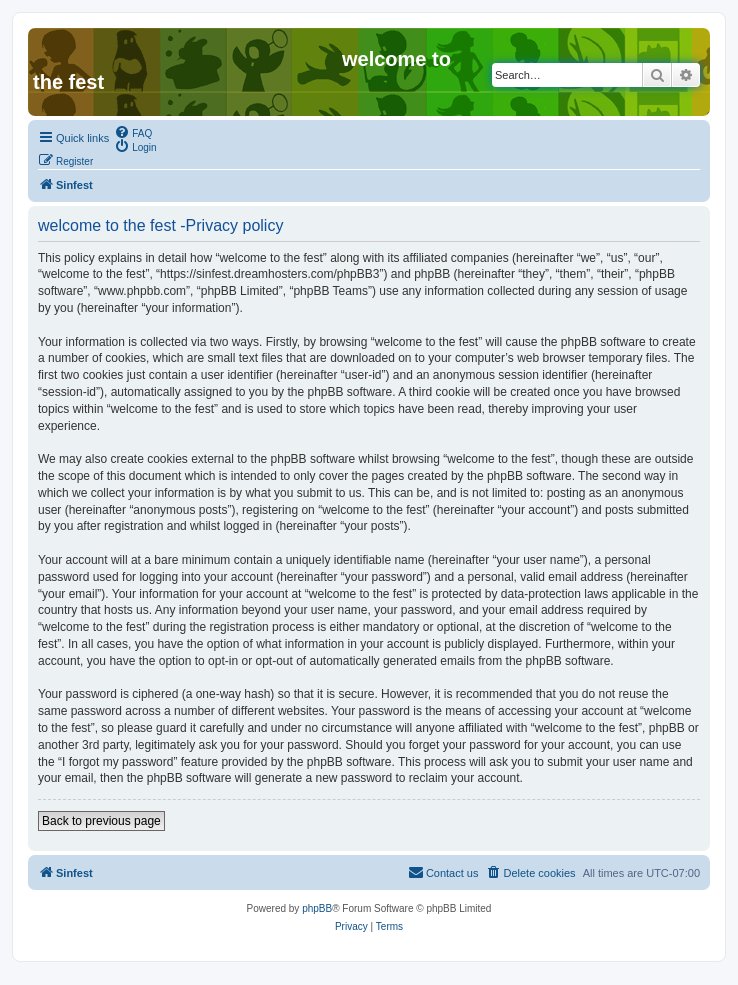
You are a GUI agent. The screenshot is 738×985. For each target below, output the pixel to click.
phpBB (317, 908)
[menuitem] (133, 132)
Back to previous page (101, 821)
